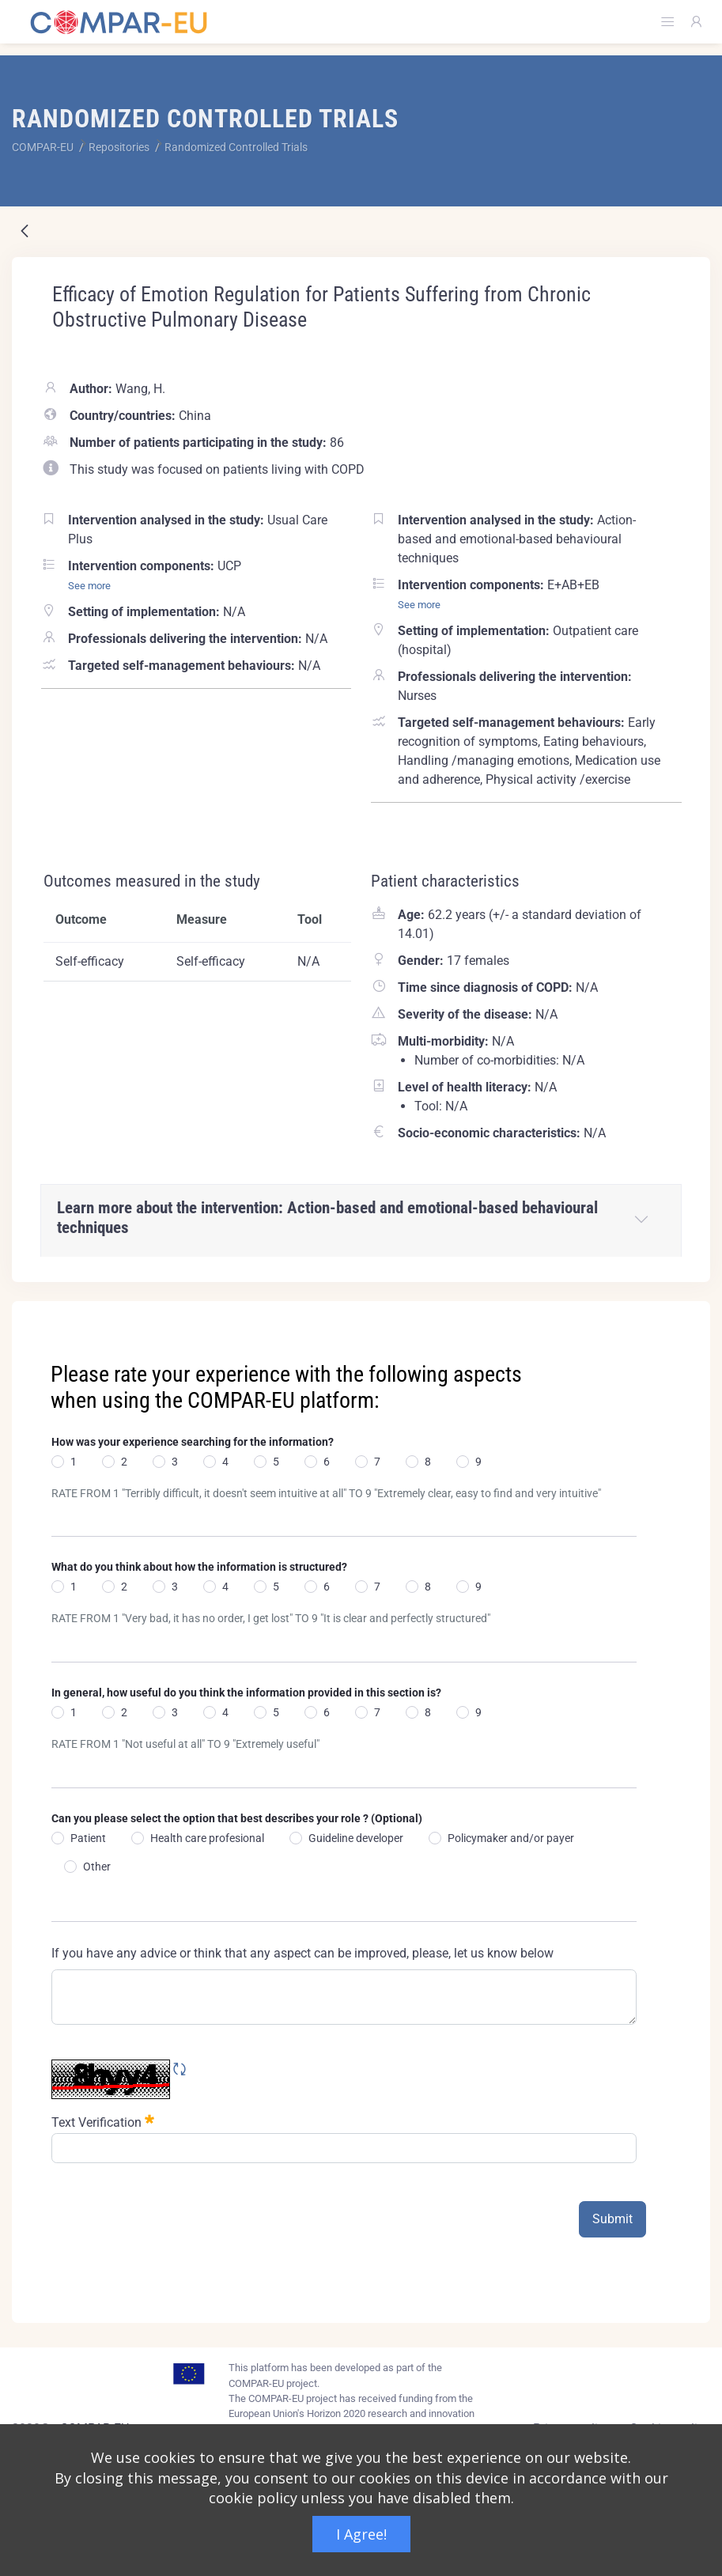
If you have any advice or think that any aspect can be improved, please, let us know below (302, 1953)
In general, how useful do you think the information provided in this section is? (246, 1692)
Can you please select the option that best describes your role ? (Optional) (236, 1818)
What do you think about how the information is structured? (199, 1566)
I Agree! (361, 2534)
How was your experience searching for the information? (192, 1442)
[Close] (687, 1314)
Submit (612, 2218)
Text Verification (102, 2121)
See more (89, 586)
